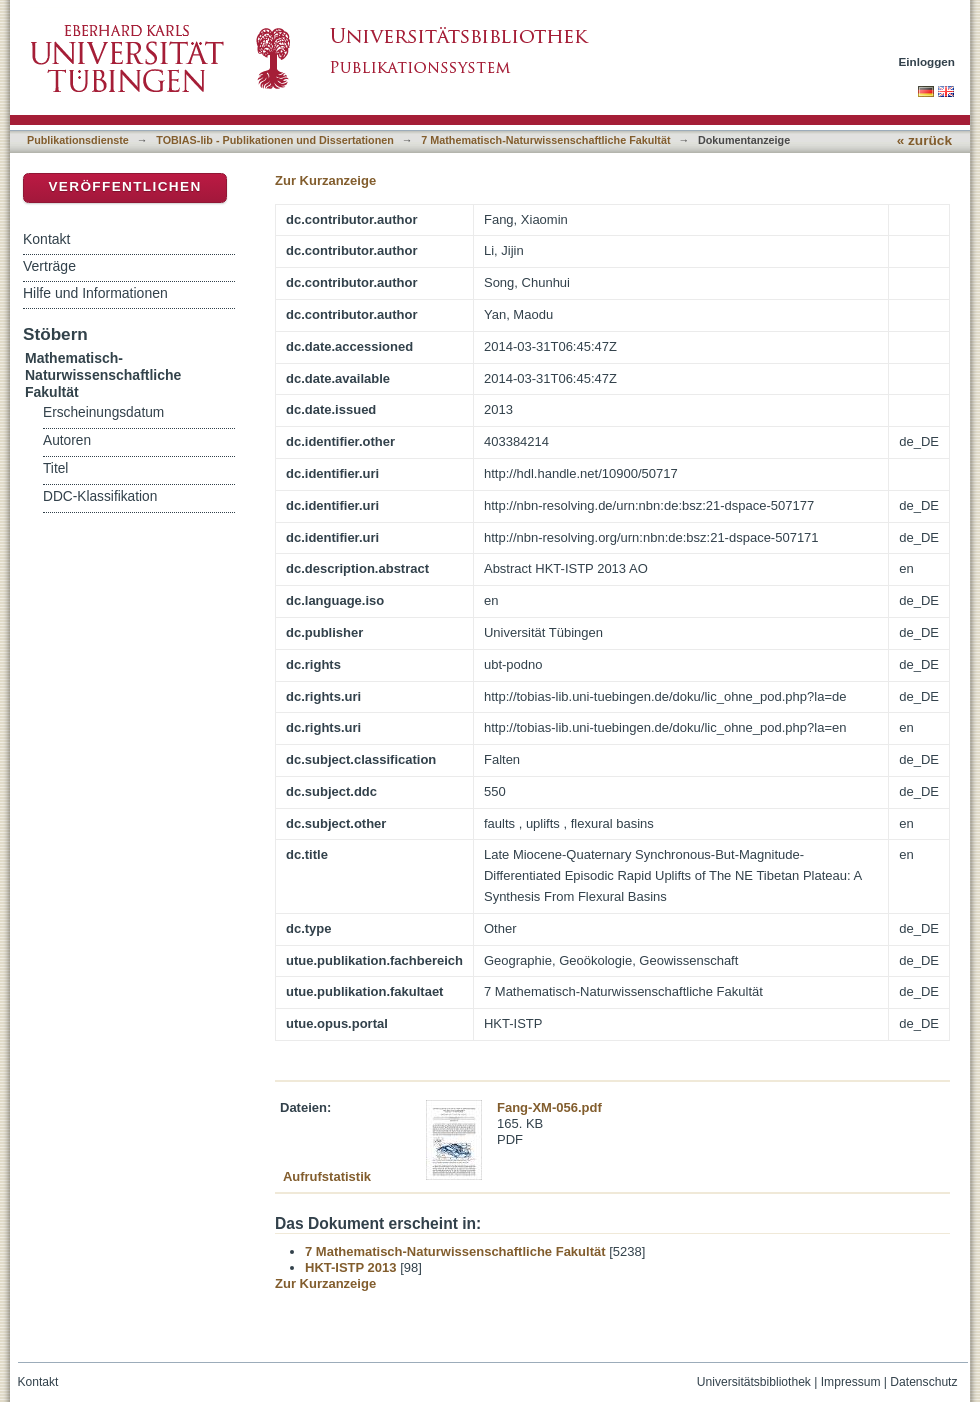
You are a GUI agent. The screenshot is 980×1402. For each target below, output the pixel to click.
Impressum (851, 1382)
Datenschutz (923, 1382)
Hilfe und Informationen (95, 293)
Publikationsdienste (78, 140)
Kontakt (46, 239)
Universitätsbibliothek (754, 1382)
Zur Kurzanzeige (325, 180)
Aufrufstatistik (327, 1176)
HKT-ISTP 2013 (351, 1267)
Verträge (49, 266)
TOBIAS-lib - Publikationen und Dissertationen (275, 140)
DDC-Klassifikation (100, 496)
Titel (55, 468)
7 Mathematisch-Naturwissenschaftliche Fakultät (545, 140)
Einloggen (927, 61)
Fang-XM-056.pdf (549, 1107)
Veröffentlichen (124, 186)
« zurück (924, 140)
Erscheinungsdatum (103, 412)
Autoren (67, 440)
